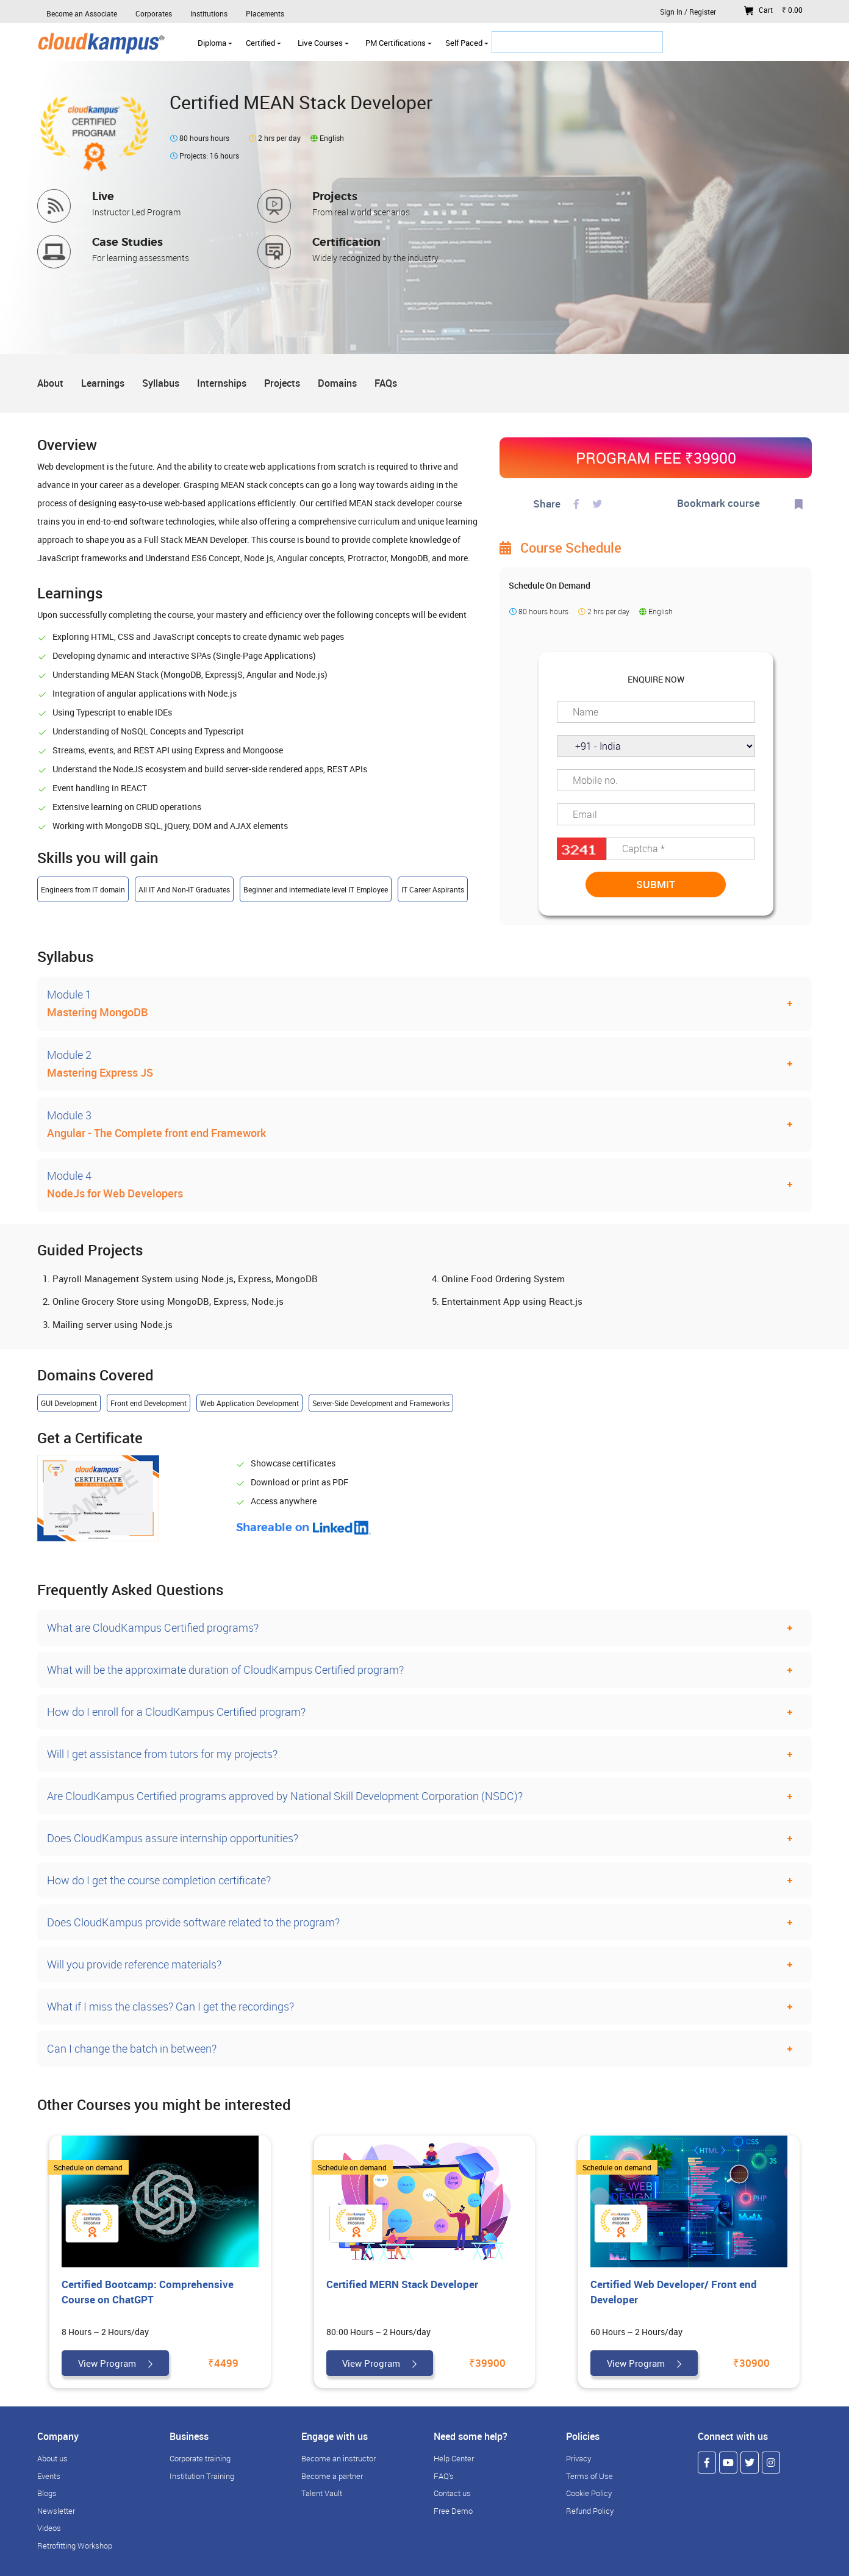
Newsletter (56, 2510)
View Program (115, 2363)
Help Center (454, 2458)
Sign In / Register (688, 11)
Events (48, 2475)
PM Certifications (398, 42)
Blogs (47, 2493)
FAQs (385, 383)
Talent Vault (321, 2493)
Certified (263, 42)
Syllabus (160, 383)
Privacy (578, 2458)
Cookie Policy (589, 2493)
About (50, 383)
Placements (265, 13)
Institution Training (202, 2475)
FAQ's (444, 2475)
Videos (49, 2527)
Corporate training (200, 2458)
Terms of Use (589, 2475)
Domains (337, 383)
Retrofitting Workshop (74, 2545)
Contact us (452, 2493)
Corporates (153, 13)
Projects (282, 383)
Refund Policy (590, 2510)
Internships (221, 383)
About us (52, 2458)
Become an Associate (81, 13)
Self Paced (467, 42)
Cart (773, 10)
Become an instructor (338, 2458)
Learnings (102, 383)
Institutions (208, 13)
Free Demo (453, 2510)
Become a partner (332, 2475)
